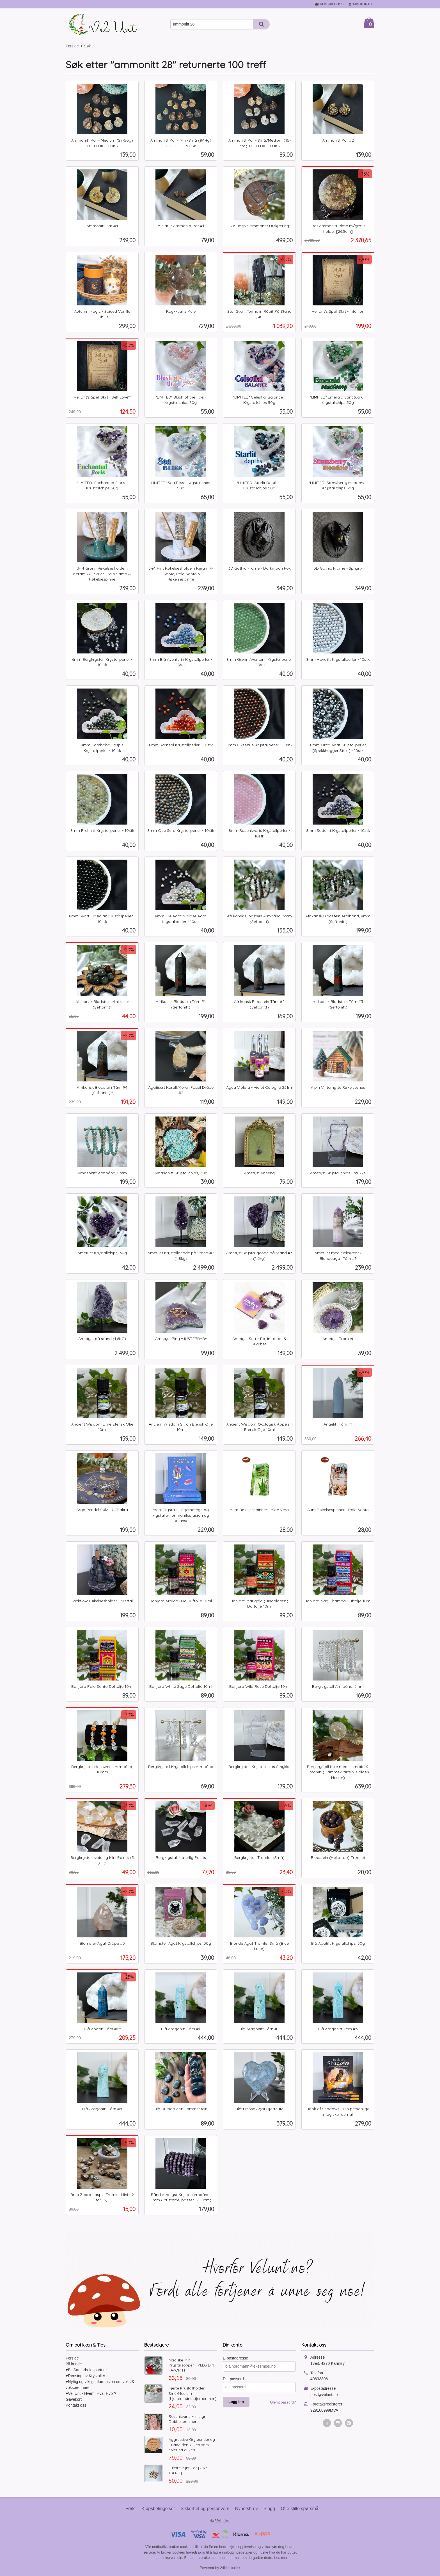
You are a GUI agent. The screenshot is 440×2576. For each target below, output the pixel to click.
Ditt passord (233, 2379)
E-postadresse (235, 2358)
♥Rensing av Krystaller (85, 2376)
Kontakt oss (76, 2405)
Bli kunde (74, 2364)
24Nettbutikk (230, 2568)
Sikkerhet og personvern (205, 2508)
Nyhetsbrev (246, 2508)
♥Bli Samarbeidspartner (86, 2370)
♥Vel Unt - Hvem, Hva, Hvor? (91, 2393)
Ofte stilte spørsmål (300, 2508)
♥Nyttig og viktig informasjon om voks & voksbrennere (100, 2384)
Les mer (280, 2558)
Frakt (130, 2508)
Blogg (269, 2508)
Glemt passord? (283, 2402)
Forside (72, 46)
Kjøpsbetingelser (158, 2508)
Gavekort (74, 2399)
